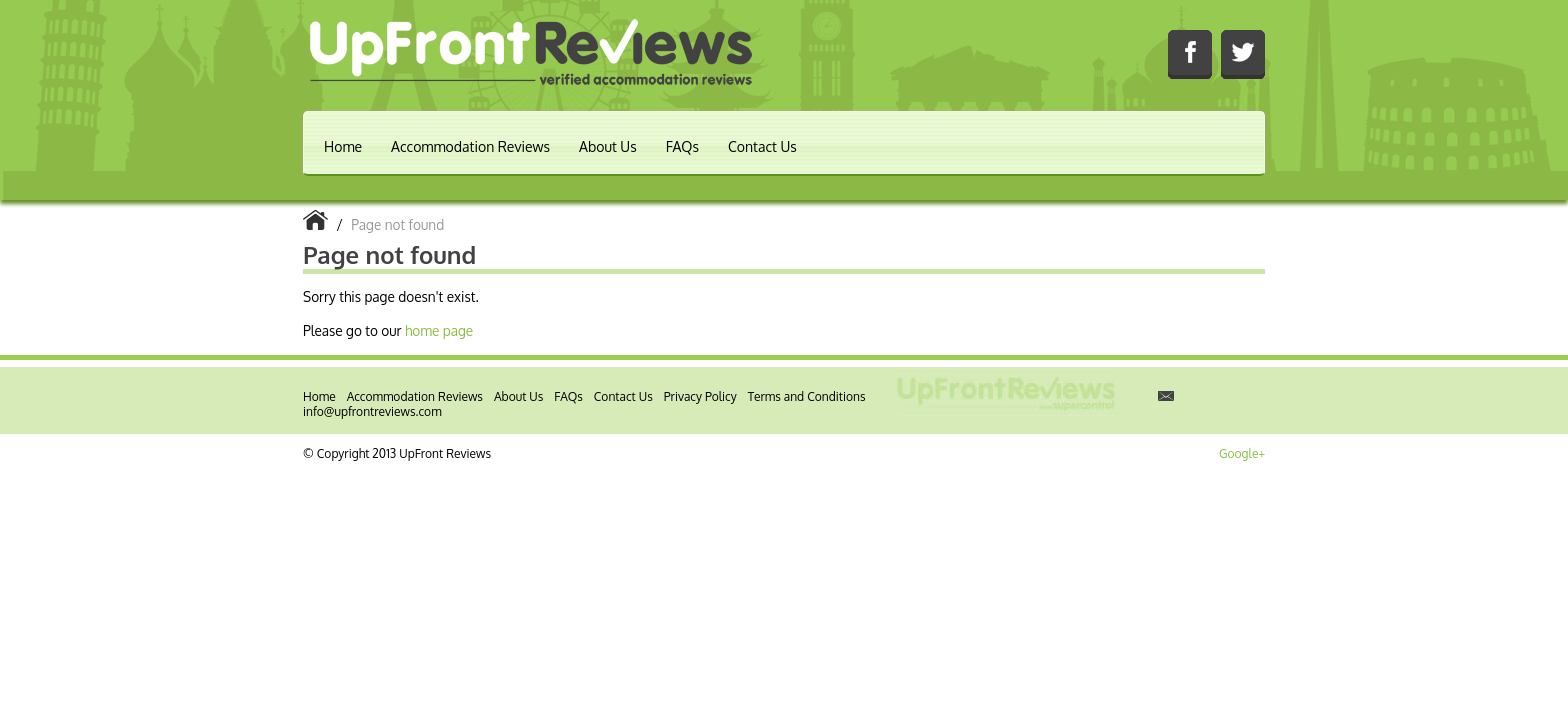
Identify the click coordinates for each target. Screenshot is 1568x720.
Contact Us (762, 146)
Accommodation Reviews (470, 146)
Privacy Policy (700, 396)
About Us (608, 146)
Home (343, 146)
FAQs (682, 146)
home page (439, 330)
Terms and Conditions (807, 396)
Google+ (1242, 453)
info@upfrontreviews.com (372, 411)
